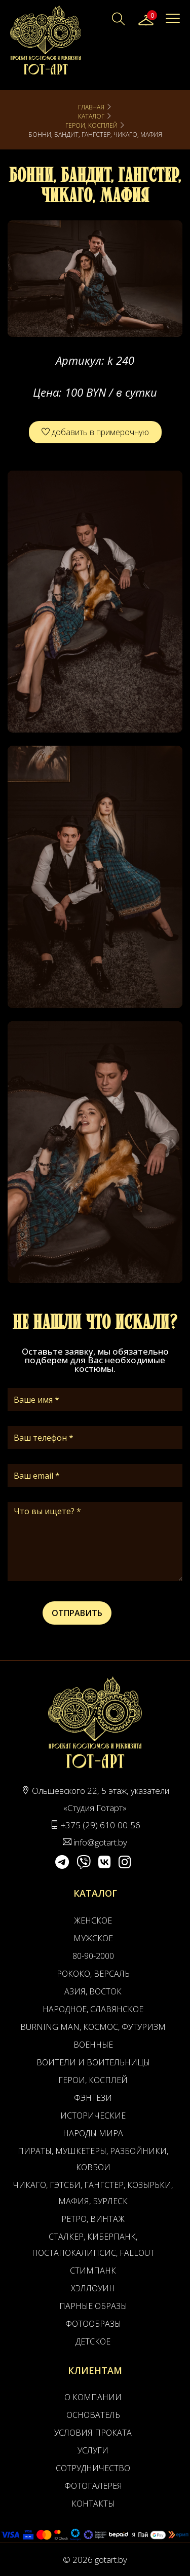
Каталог (91, 116)
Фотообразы (93, 2323)
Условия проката (93, 2432)
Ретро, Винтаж (93, 2218)
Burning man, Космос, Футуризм (93, 2026)
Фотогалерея (93, 2485)
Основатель (93, 2414)
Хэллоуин (93, 2288)
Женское (93, 1920)
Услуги (93, 2450)
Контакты (93, 2503)
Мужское (93, 1938)
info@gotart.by (100, 1842)
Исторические (93, 2115)
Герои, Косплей (91, 125)
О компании (93, 2397)
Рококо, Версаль (93, 1973)
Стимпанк (93, 2270)
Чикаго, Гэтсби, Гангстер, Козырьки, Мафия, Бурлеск (93, 2193)
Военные (93, 2044)
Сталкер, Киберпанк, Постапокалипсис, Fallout (93, 2244)
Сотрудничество (93, 2468)
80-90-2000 (93, 1956)
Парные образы (93, 2306)
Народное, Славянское (93, 2009)
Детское (92, 2341)
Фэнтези (93, 2097)
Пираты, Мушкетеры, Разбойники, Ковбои (93, 2159)
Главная (91, 107)
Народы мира (93, 2133)
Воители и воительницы (93, 2062)
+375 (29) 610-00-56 (100, 1825)
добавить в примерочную (95, 432)
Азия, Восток (93, 1991)
